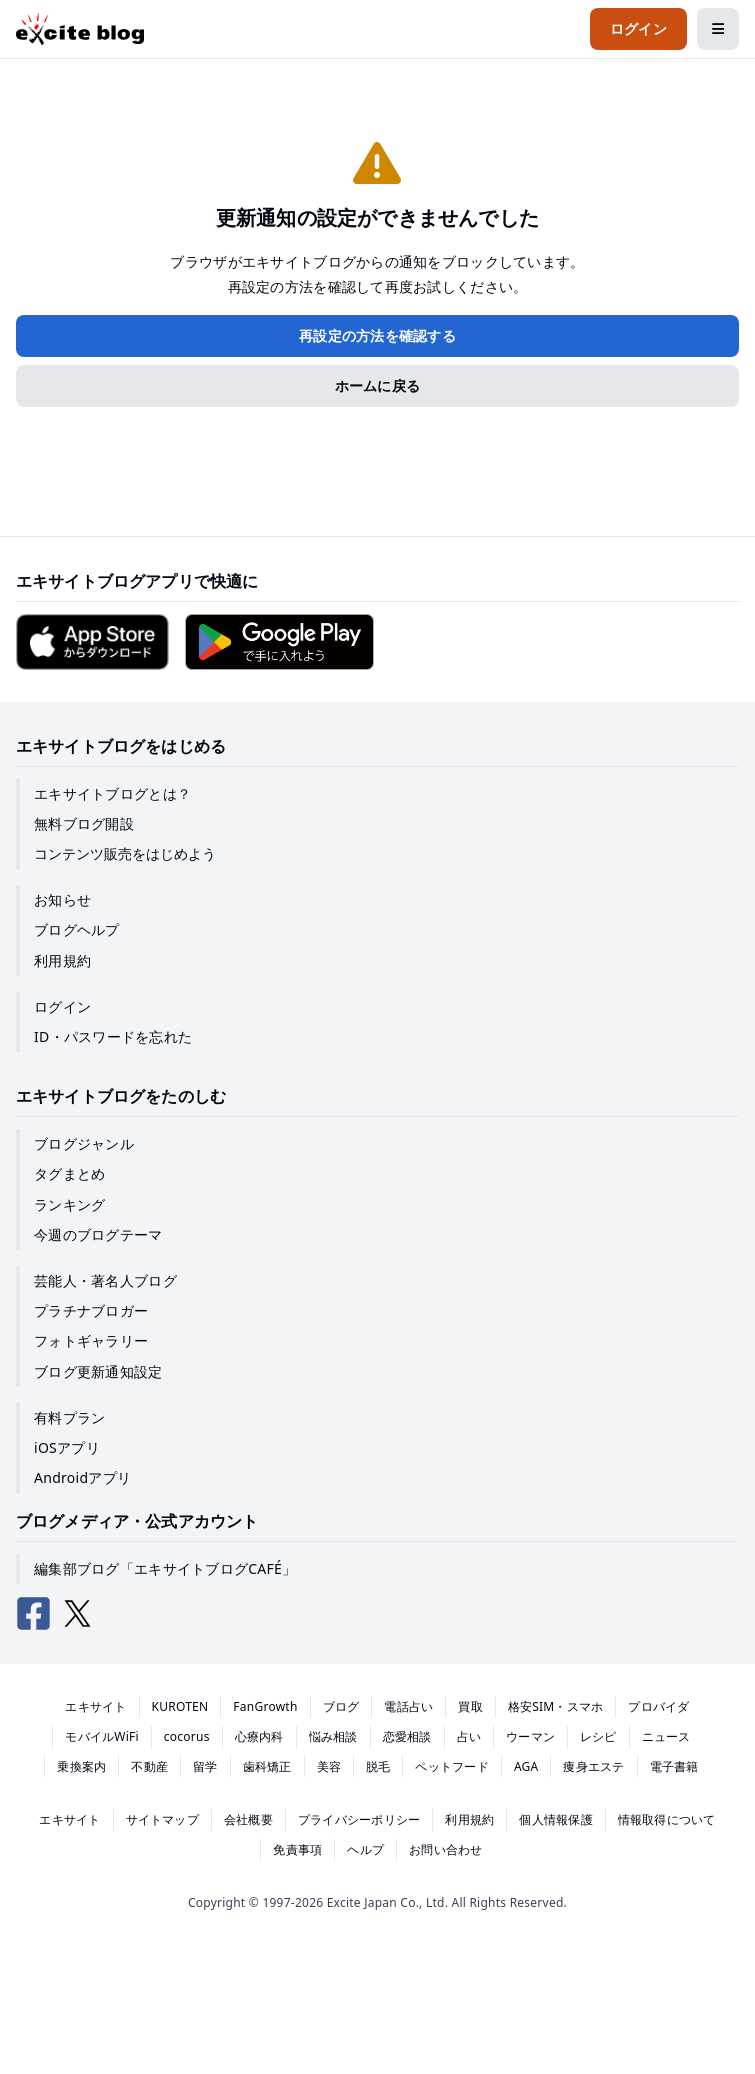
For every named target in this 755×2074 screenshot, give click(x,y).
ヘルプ (365, 1849)
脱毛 (378, 1766)
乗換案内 (81, 1766)
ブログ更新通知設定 (98, 1371)
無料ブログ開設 (84, 823)
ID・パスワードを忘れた (113, 1036)
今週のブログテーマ (98, 1234)
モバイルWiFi (102, 1736)
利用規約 (62, 960)
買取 (470, 1706)
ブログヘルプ (77, 929)
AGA (526, 1766)
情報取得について (667, 1819)
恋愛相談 (407, 1736)
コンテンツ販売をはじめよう (125, 853)
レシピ (598, 1736)
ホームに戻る (378, 385)
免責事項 (297, 1849)
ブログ (341, 1706)
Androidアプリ (82, 1477)
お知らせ (62, 899)
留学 (205, 1766)
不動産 (149, 1766)
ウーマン (530, 1736)
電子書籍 (674, 1766)
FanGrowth (265, 1706)
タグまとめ (69, 1173)
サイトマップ (162, 1819)
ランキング (69, 1204)
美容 (329, 1766)
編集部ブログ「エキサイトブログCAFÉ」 (165, 1568)
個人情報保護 (555, 1819)
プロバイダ (658, 1706)
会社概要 (248, 1819)
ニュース (666, 1736)
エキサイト (95, 1706)
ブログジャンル (84, 1143)
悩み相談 (333, 1736)
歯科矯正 (267, 1766)
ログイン (62, 1006)
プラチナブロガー (91, 1310)
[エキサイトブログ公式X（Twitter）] (78, 1614)
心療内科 (259, 1736)
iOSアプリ (67, 1447)
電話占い (408, 1706)
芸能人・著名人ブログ (105, 1280)
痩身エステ (593, 1766)
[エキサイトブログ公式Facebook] (34, 1614)
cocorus (187, 1736)
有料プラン (69, 1417)
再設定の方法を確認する (377, 335)
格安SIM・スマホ (556, 1706)
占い (469, 1736)
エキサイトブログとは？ (112, 793)
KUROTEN (180, 1706)
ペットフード (451, 1766)
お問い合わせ (445, 1849)
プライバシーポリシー (359, 1819)
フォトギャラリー (91, 1340)
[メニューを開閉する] (718, 29)
